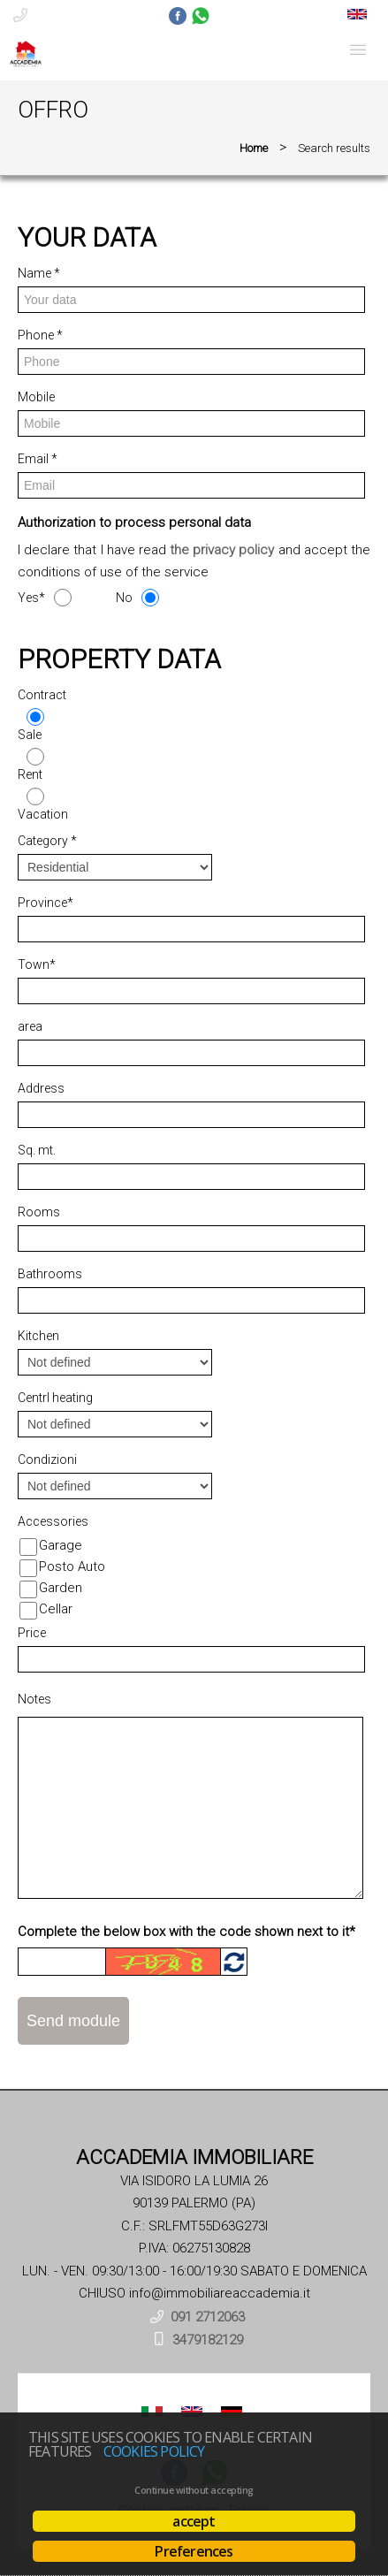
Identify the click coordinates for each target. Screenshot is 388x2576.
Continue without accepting (193, 2490)
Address (41, 1088)
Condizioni (47, 1459)
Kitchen (38, 1336)
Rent (30, 774)
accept (193, 2521)
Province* (45, 903)
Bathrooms (50, 1274)
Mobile (36, 397)
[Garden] (28, 1589)
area (30, 1026)
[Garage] (28, 1547)
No (124, 598)
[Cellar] (28, 1611)
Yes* (31, 598)
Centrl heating (55, 1398)
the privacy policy (222, 550)
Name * (39, 273)
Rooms (39, 1212)
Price (32, 1633)
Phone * (40, 335)
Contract (42, 695)
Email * (37, 459)
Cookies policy (154, 2451)
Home (254, 148)
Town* (37, 964)
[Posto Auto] (28, 1568)
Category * (47, 841)
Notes (34, 1699)
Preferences (193, 2551)
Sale (30, 735)
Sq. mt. (37, 1150)
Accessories (53, 1521)
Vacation (43, 814)
